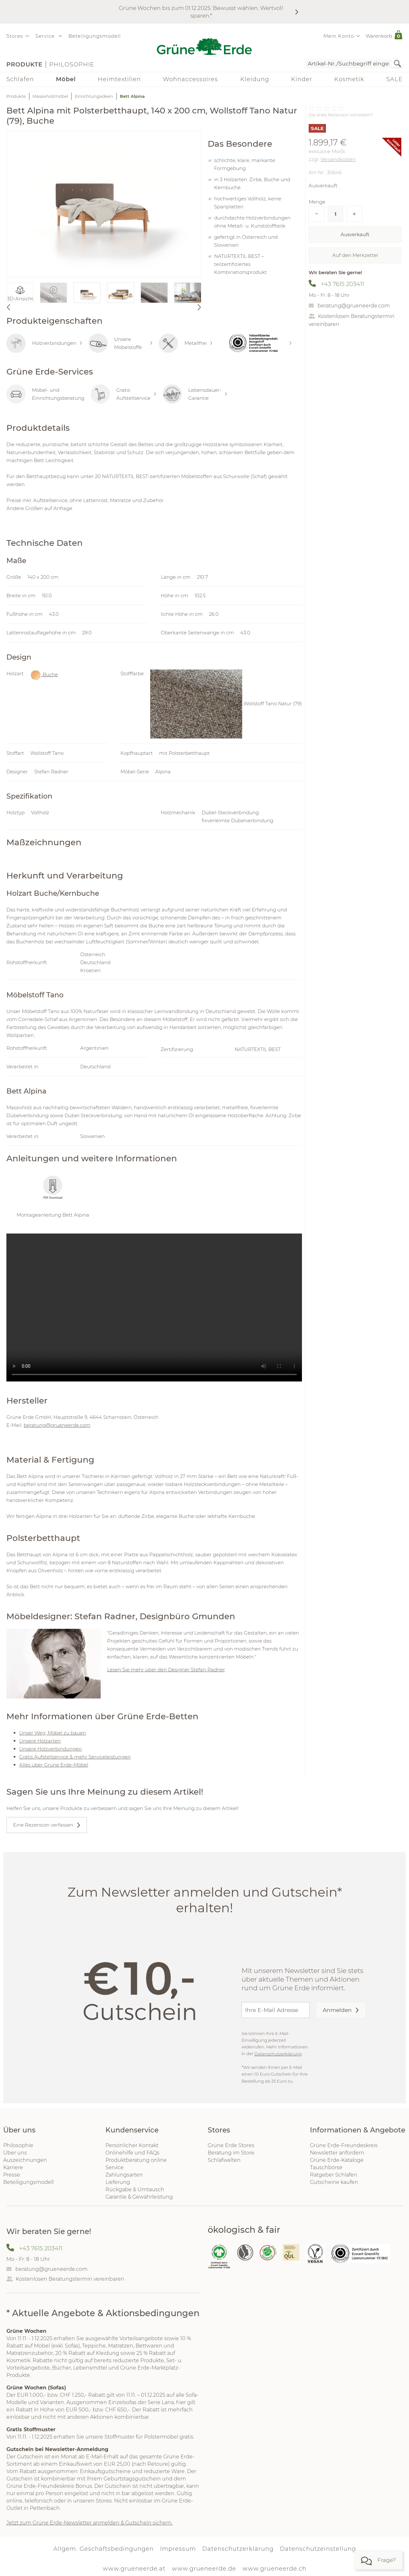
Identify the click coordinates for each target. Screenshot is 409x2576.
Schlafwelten (224, 2160)
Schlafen (20, 79)
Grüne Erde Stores (231, 2145)
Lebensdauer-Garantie (195, 394)
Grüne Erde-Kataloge (337, 2160)
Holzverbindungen (44, 343)
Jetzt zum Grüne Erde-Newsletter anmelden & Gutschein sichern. (89, 2523)
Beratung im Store (231, 2153)
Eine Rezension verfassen (43, 1825)
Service (114, 2167)
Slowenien (92, 1136)
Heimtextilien (119, 79)
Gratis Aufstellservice (123, 394)
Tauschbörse (326, 2167)
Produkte (24, 64)
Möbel (66, 79)
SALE (394, 79)
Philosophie (71, 64)
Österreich (92, 954)
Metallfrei (185, 343)
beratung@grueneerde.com (354, 306)
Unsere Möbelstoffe (120, 343)
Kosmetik (349, 79)
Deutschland (95, 962)
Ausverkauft (355, 234)
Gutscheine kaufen (334, 2182)
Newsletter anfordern (337, 2153)
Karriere (13, 2167)
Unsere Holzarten (40, 1741)
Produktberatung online (136, 2160)
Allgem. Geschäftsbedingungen (103, 2548)
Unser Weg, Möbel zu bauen (52, 1733)
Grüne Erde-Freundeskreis (344, 2145)
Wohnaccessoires (190, 79)
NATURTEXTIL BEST (258, 1049)
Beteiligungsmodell (94, 36)
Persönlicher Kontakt (131, 2145)
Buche (44, 674)
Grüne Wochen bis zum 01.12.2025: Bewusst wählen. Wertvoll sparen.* (201, 11)
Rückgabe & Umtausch (134, 2189)
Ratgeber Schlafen (333, 2175)
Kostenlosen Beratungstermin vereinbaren (70, 2279)
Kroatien (90, 970)
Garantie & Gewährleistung (139, 2197)
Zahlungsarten (124, 2175)
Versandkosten (338, 159)
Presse (11, 2175)
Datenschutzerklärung (278, 2053)
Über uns (15, 2153)
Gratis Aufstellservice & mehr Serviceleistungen (75, 1757)
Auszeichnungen (25, 2160)
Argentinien (94, 1048)
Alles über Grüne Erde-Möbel (53, 1765)
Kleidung (254, 79)
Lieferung (117, 2182)
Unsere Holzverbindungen (50, 1749)
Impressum (178, 2548)
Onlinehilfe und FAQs (132, 2153)
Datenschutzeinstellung (318, 2548)
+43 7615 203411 (342, 284)
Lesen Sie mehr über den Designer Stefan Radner (166, 1670)
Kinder (301, 79)
